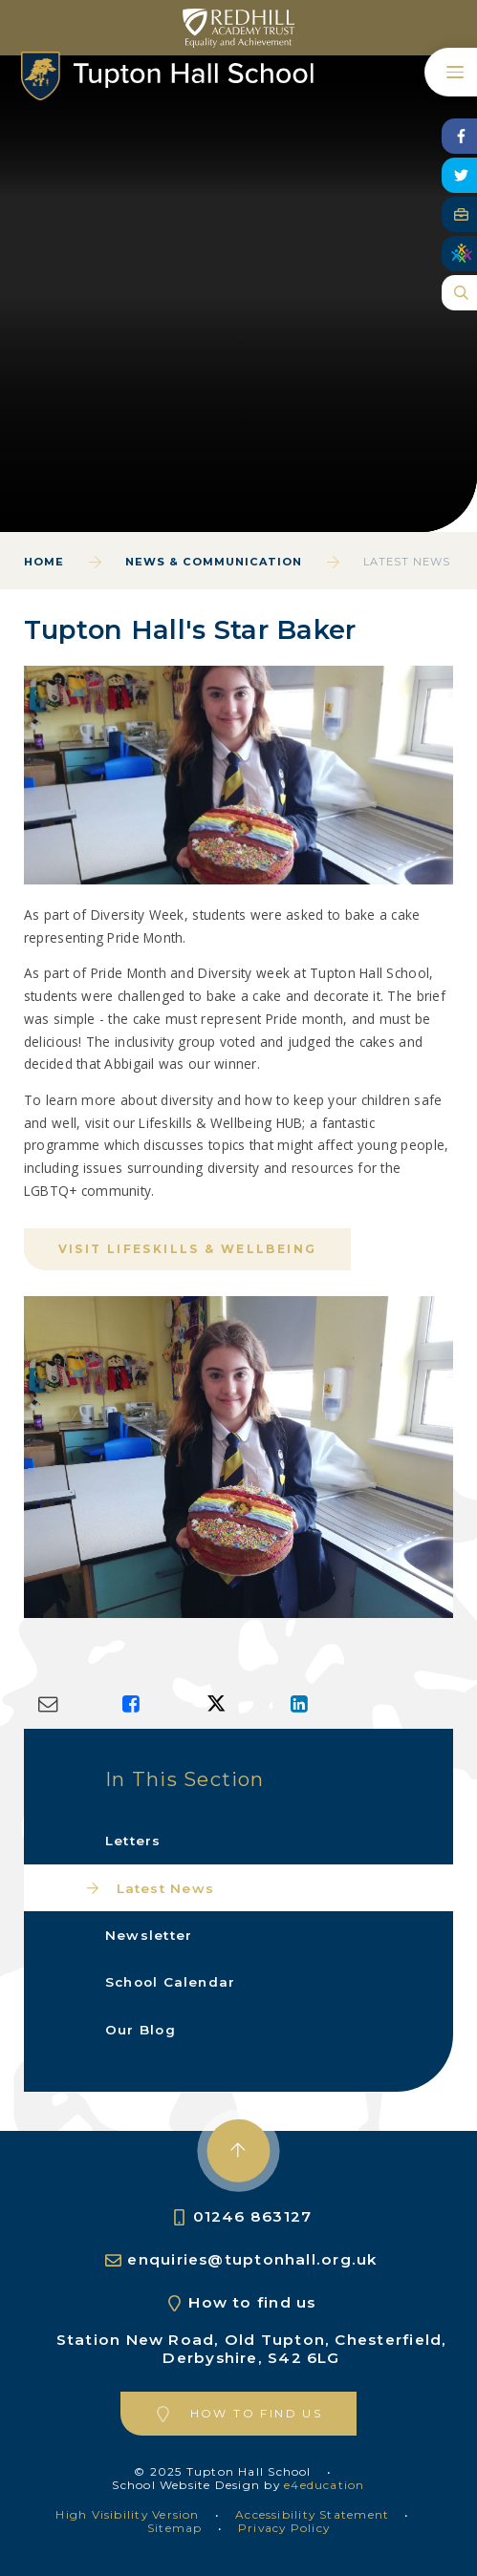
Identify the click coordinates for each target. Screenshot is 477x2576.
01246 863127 (253, 2216)
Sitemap (175, 2528)
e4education (324, 2485)
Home (44, 561)
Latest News (406, 561)
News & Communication (213, 561)
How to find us (251, 2302)
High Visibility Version (127, 2514)
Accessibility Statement (312, 2514)
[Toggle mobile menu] (450, 72)
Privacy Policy (284, 2528)
